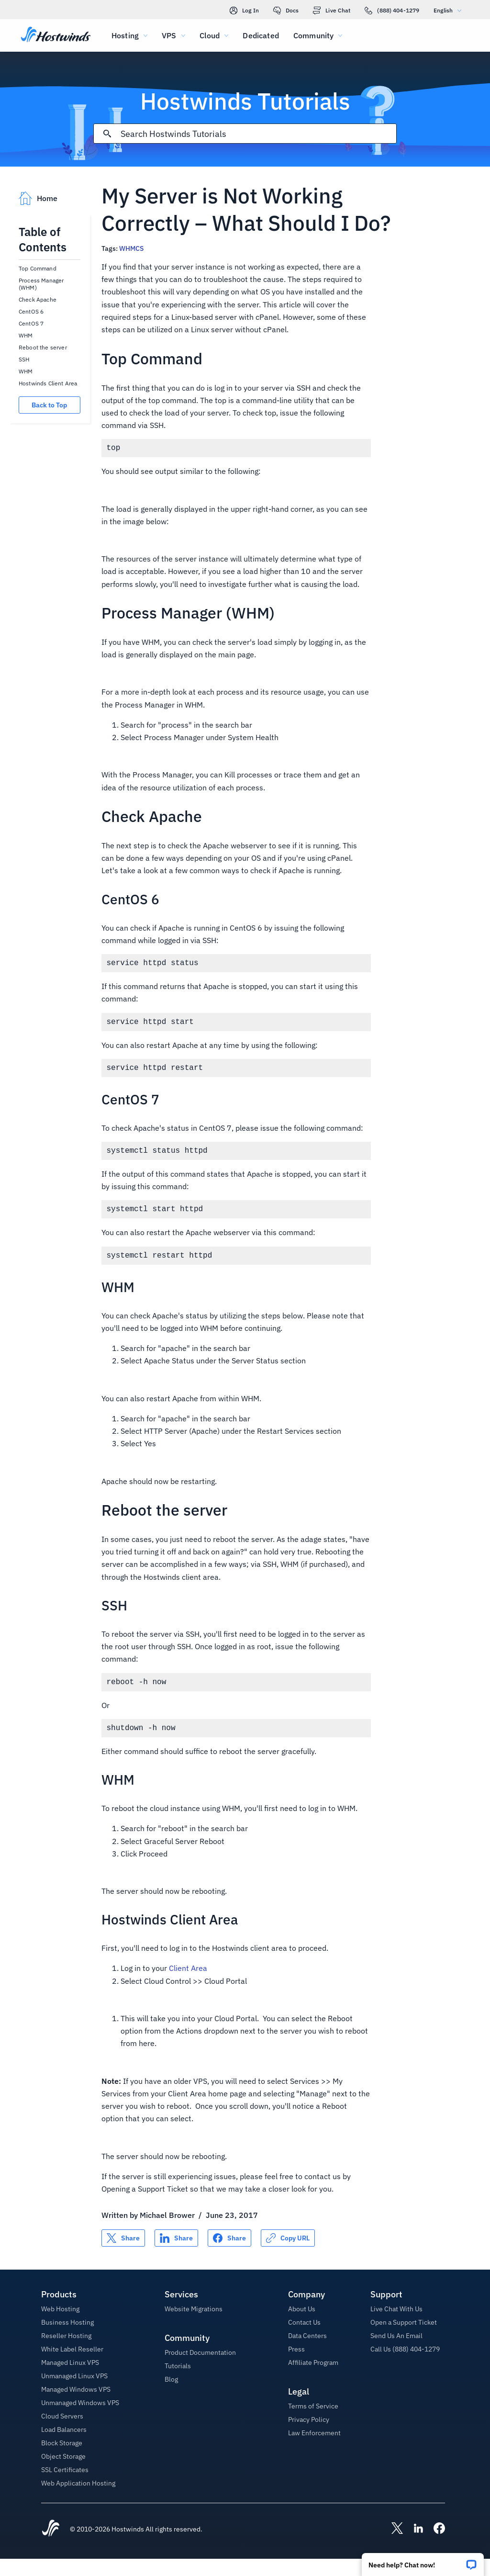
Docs (286, 10)
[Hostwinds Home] (50, 2546)
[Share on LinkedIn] (176, 2255)
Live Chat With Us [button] (396, 2326)
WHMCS (131, 248)
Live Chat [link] (331, 10)
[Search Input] (259, 134)
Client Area (188, 1985)
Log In (244, 10)
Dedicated (260, 35)
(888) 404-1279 (392, 10)
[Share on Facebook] (229, 2255)
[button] (423, 2561)
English (450, 10)
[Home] (55, 35)
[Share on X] (123, 2255)
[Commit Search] (107, 133)
